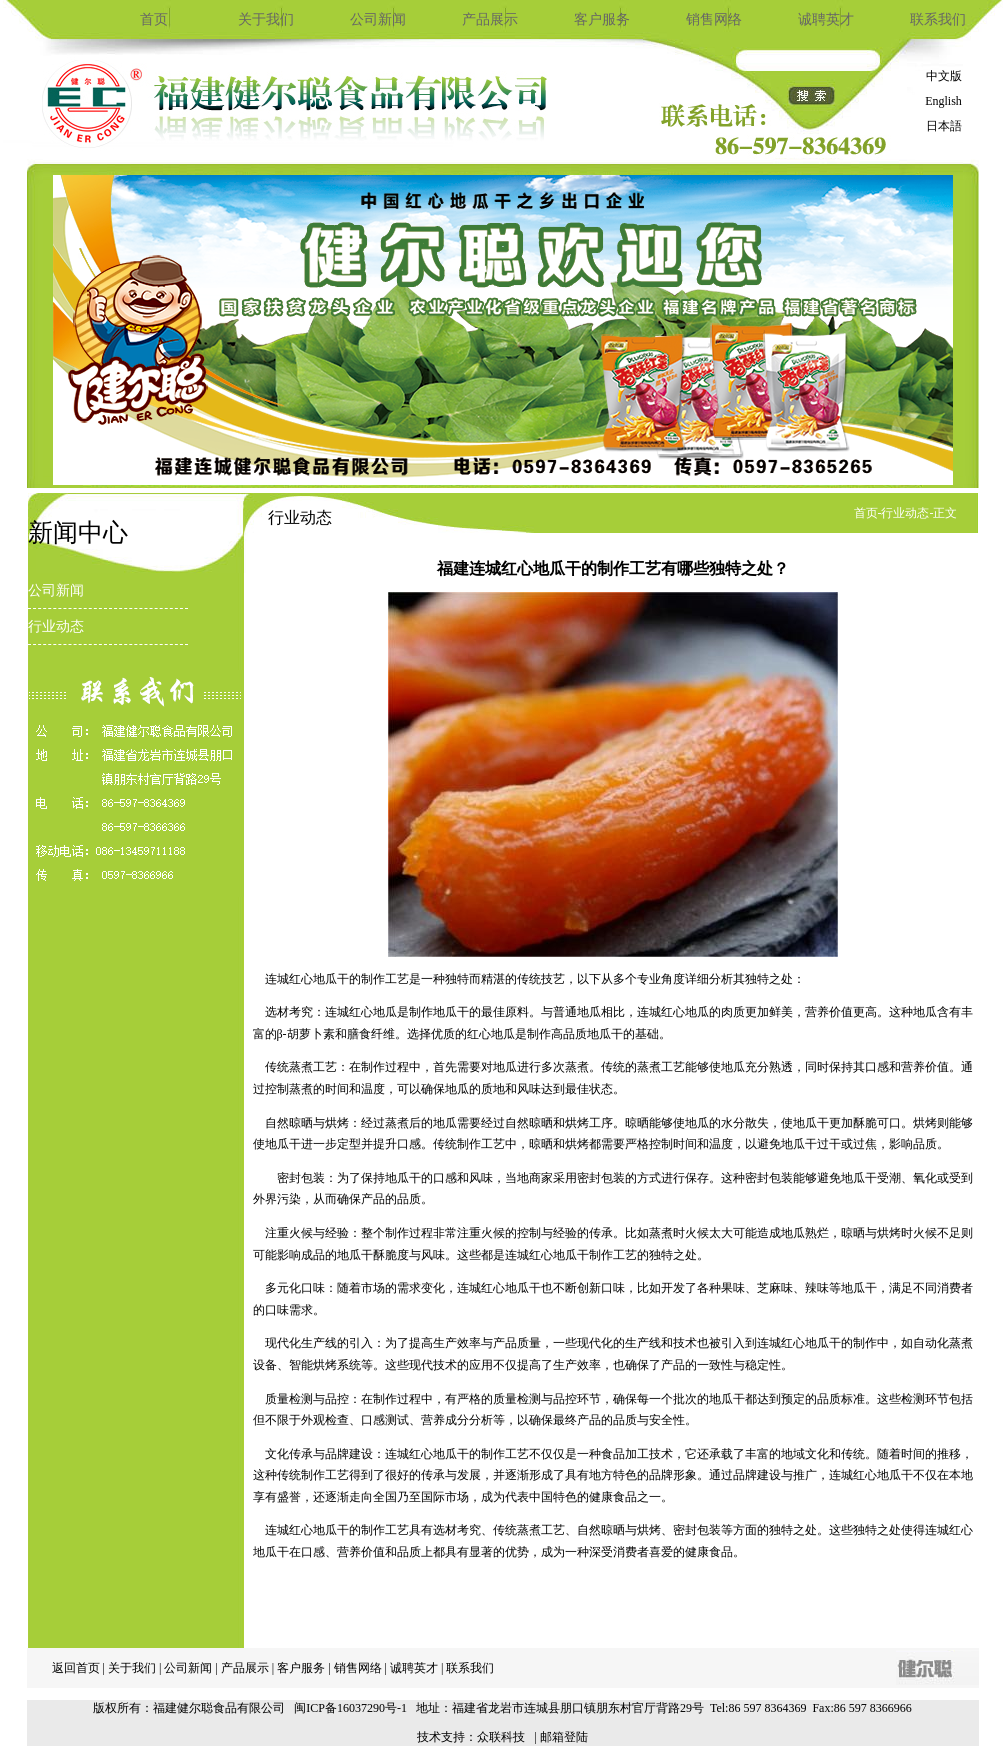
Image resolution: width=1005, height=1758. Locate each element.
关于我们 (266, 19)
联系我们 (938, 19)
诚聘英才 (826, 19)
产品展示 (490, 19)
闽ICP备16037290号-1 (350, 1708)
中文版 (944, 76)
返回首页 (76, 1668)
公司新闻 (378, 19)
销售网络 (714, 19)
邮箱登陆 (564, 1737)
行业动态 (56, 626)
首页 (154, 19)
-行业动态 (904, 513)
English (943, 101)
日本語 (944, 126)
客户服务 (602, 19)
